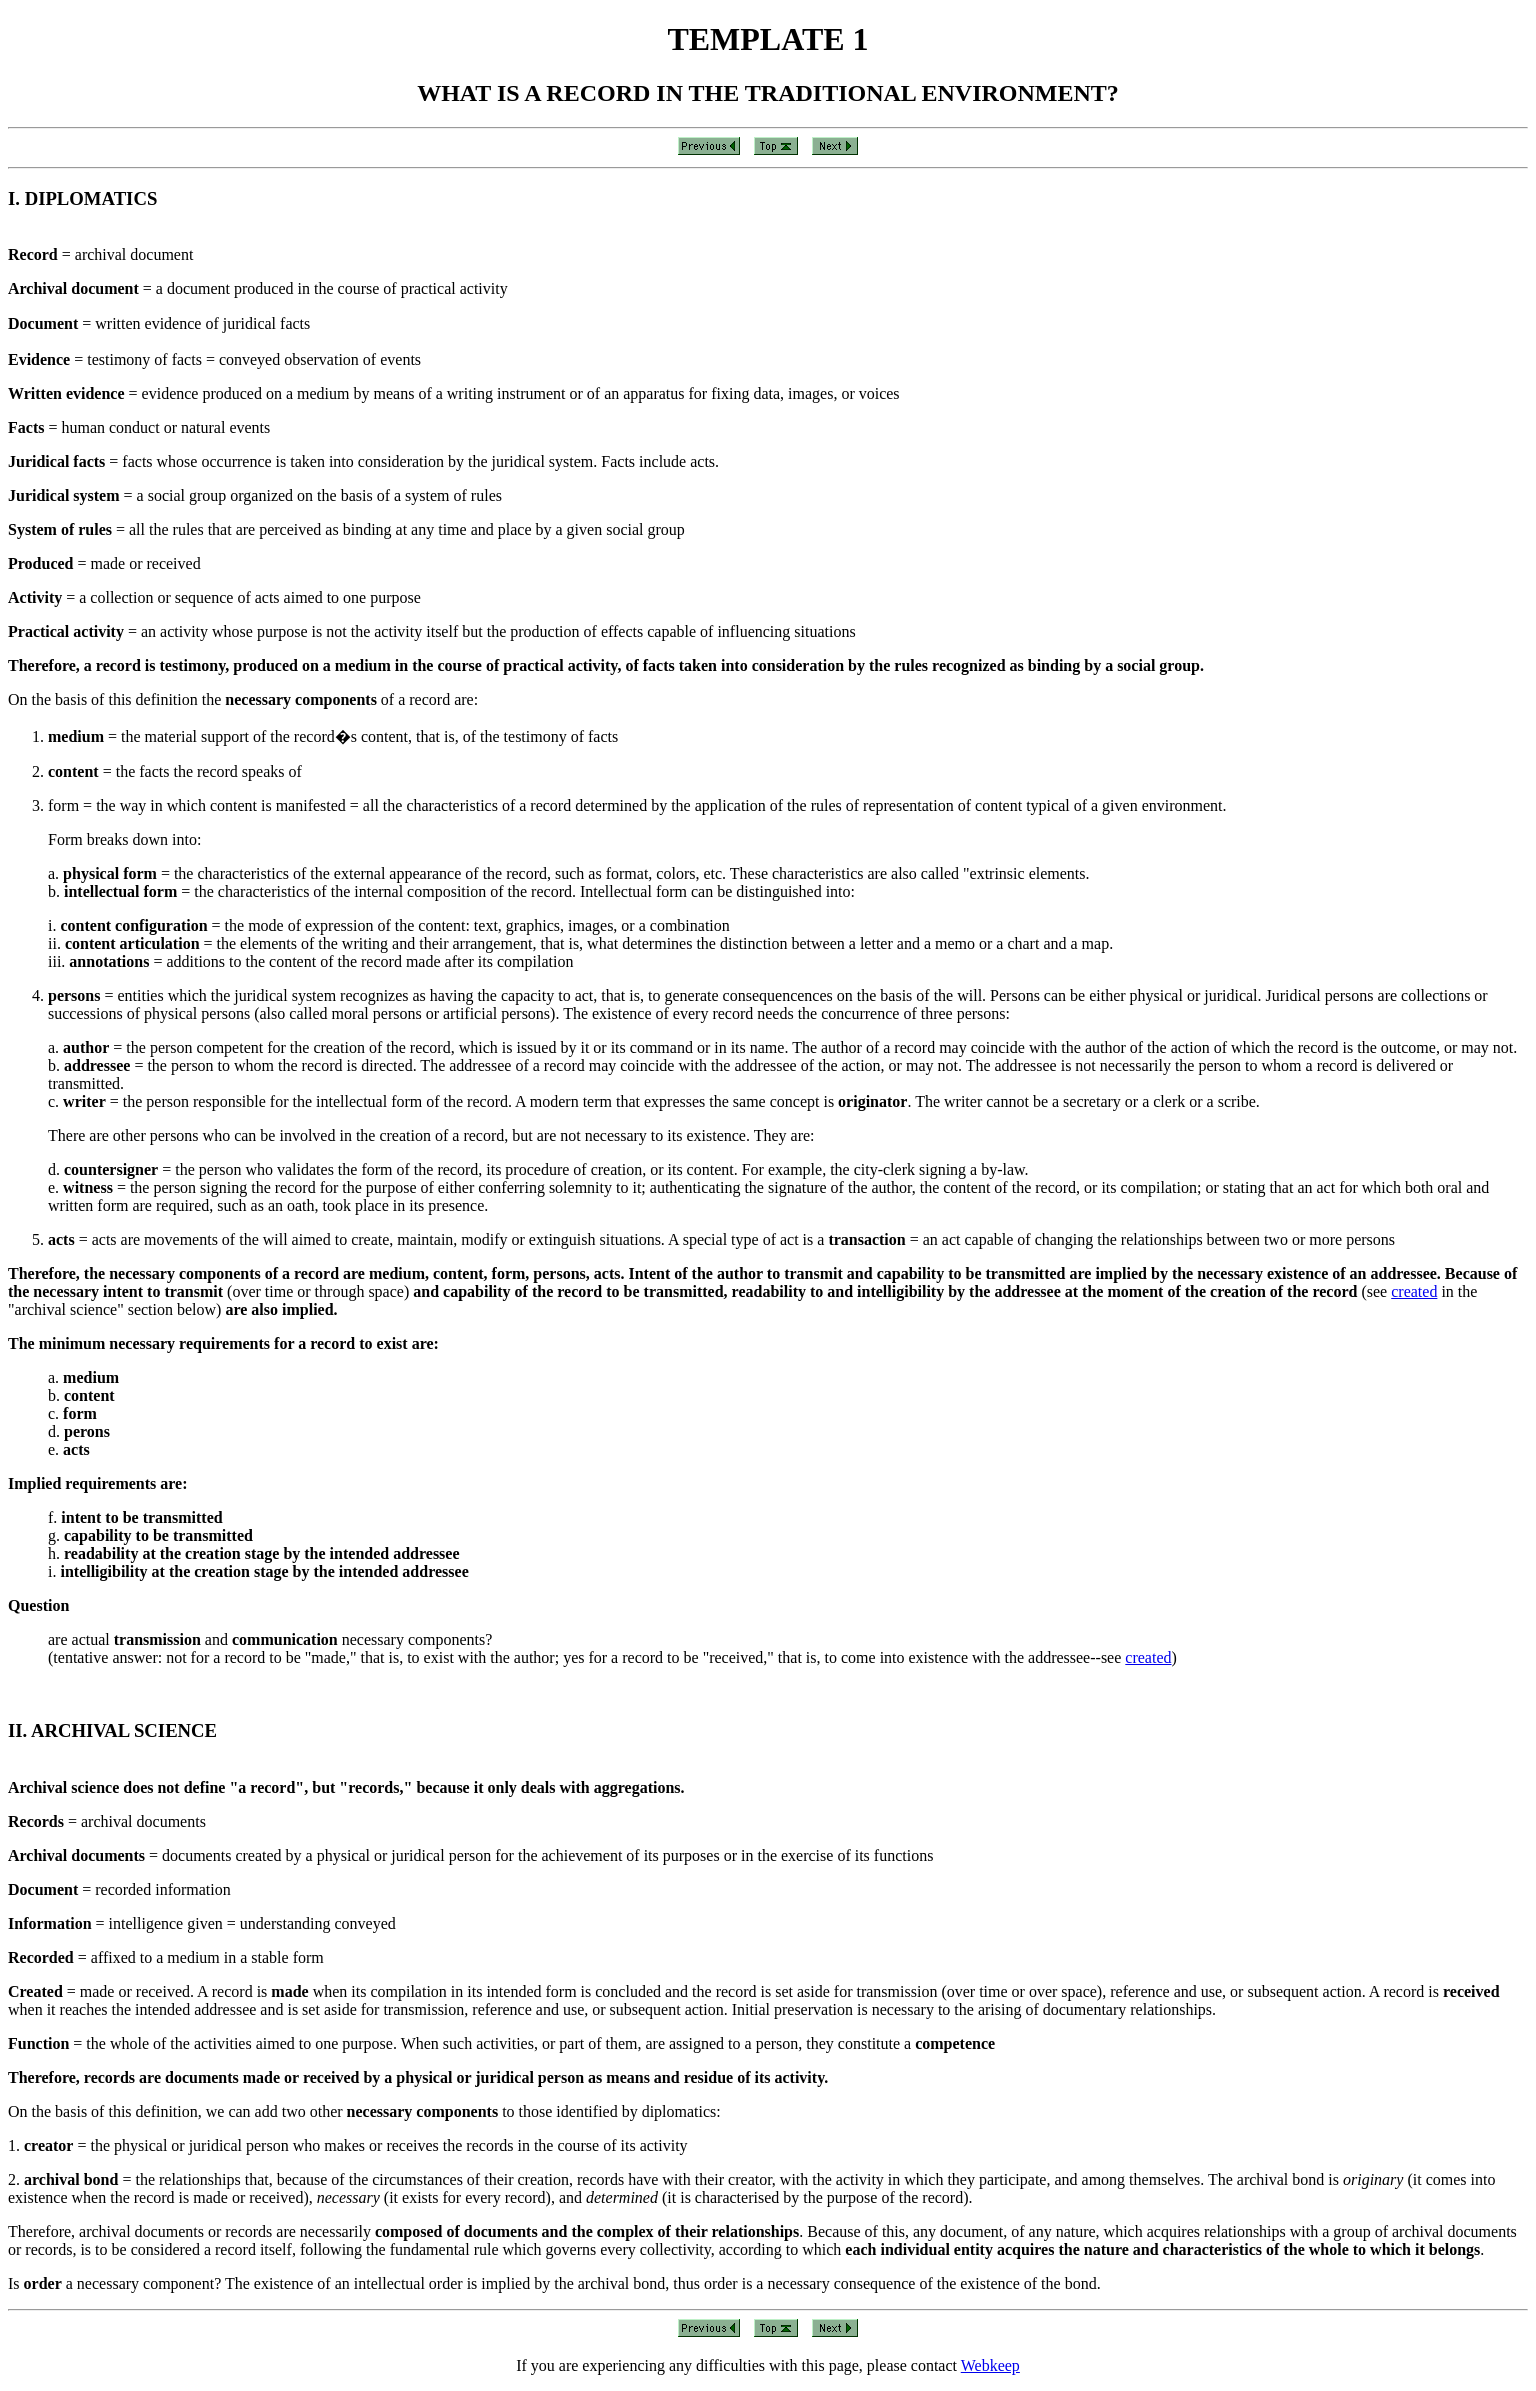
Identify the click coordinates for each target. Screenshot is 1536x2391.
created (1414, 1291)
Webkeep (990, 2365)
